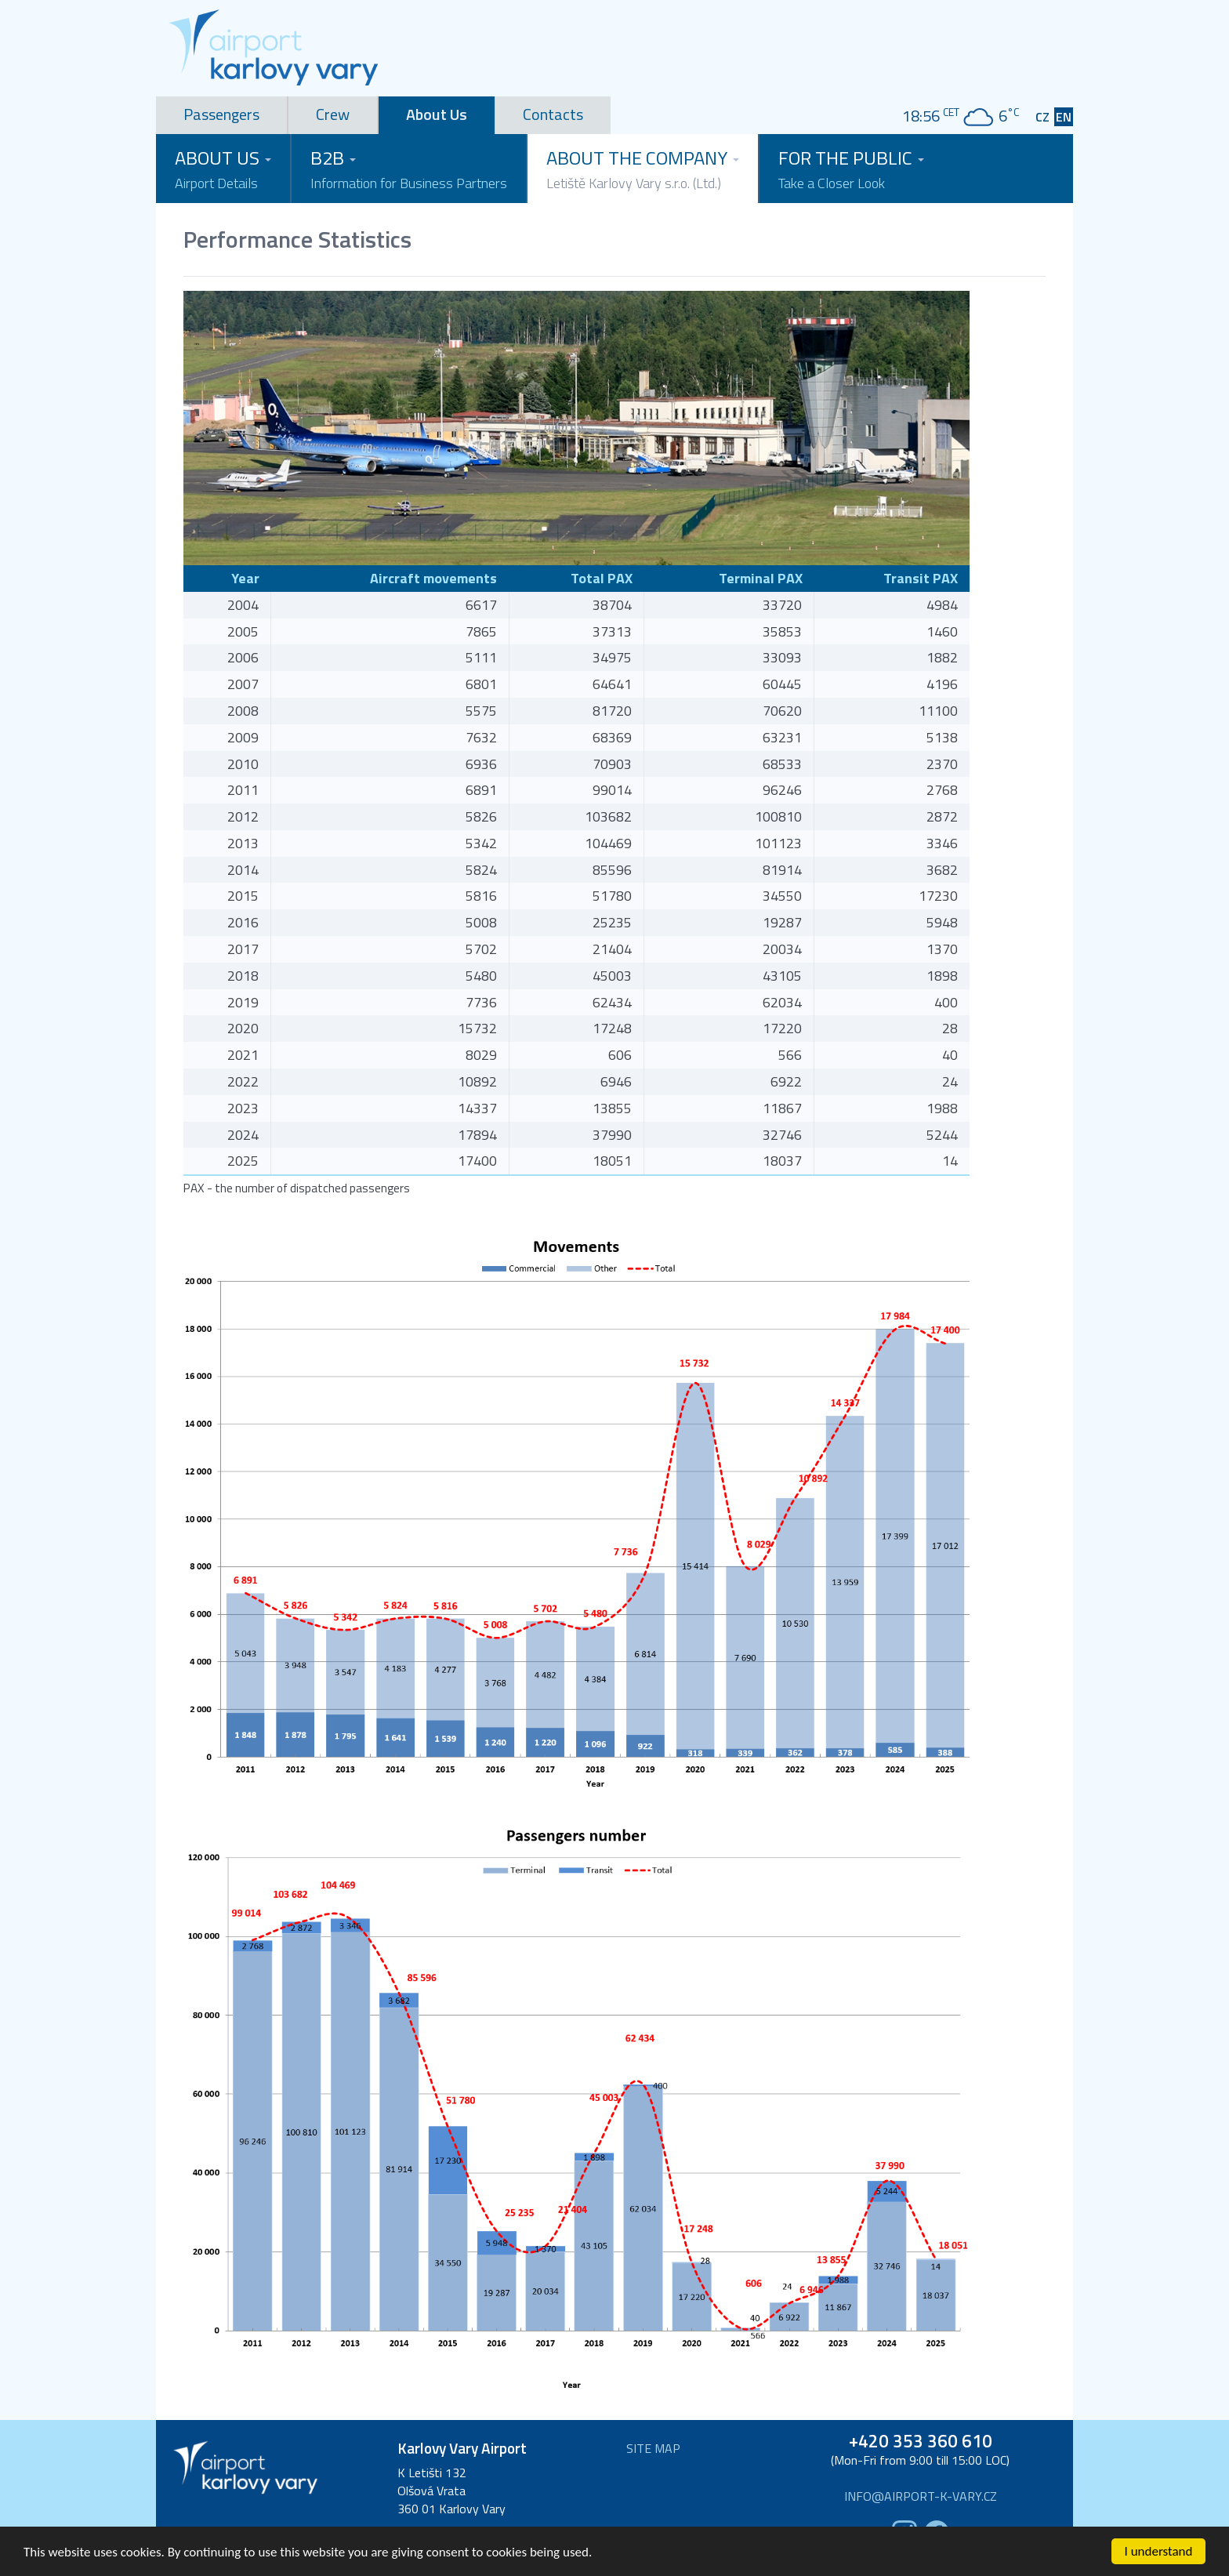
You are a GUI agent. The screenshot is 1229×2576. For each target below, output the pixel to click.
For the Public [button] (851, 168)
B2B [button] (408, 168)
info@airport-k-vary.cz (920, 2496)
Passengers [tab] (221, 114)
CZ (1042, 117)
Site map (653, 2449)
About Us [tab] (436, 114)
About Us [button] (223, 168)
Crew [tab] (333, 114)
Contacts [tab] (553, 114)
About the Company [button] (642, 168)
